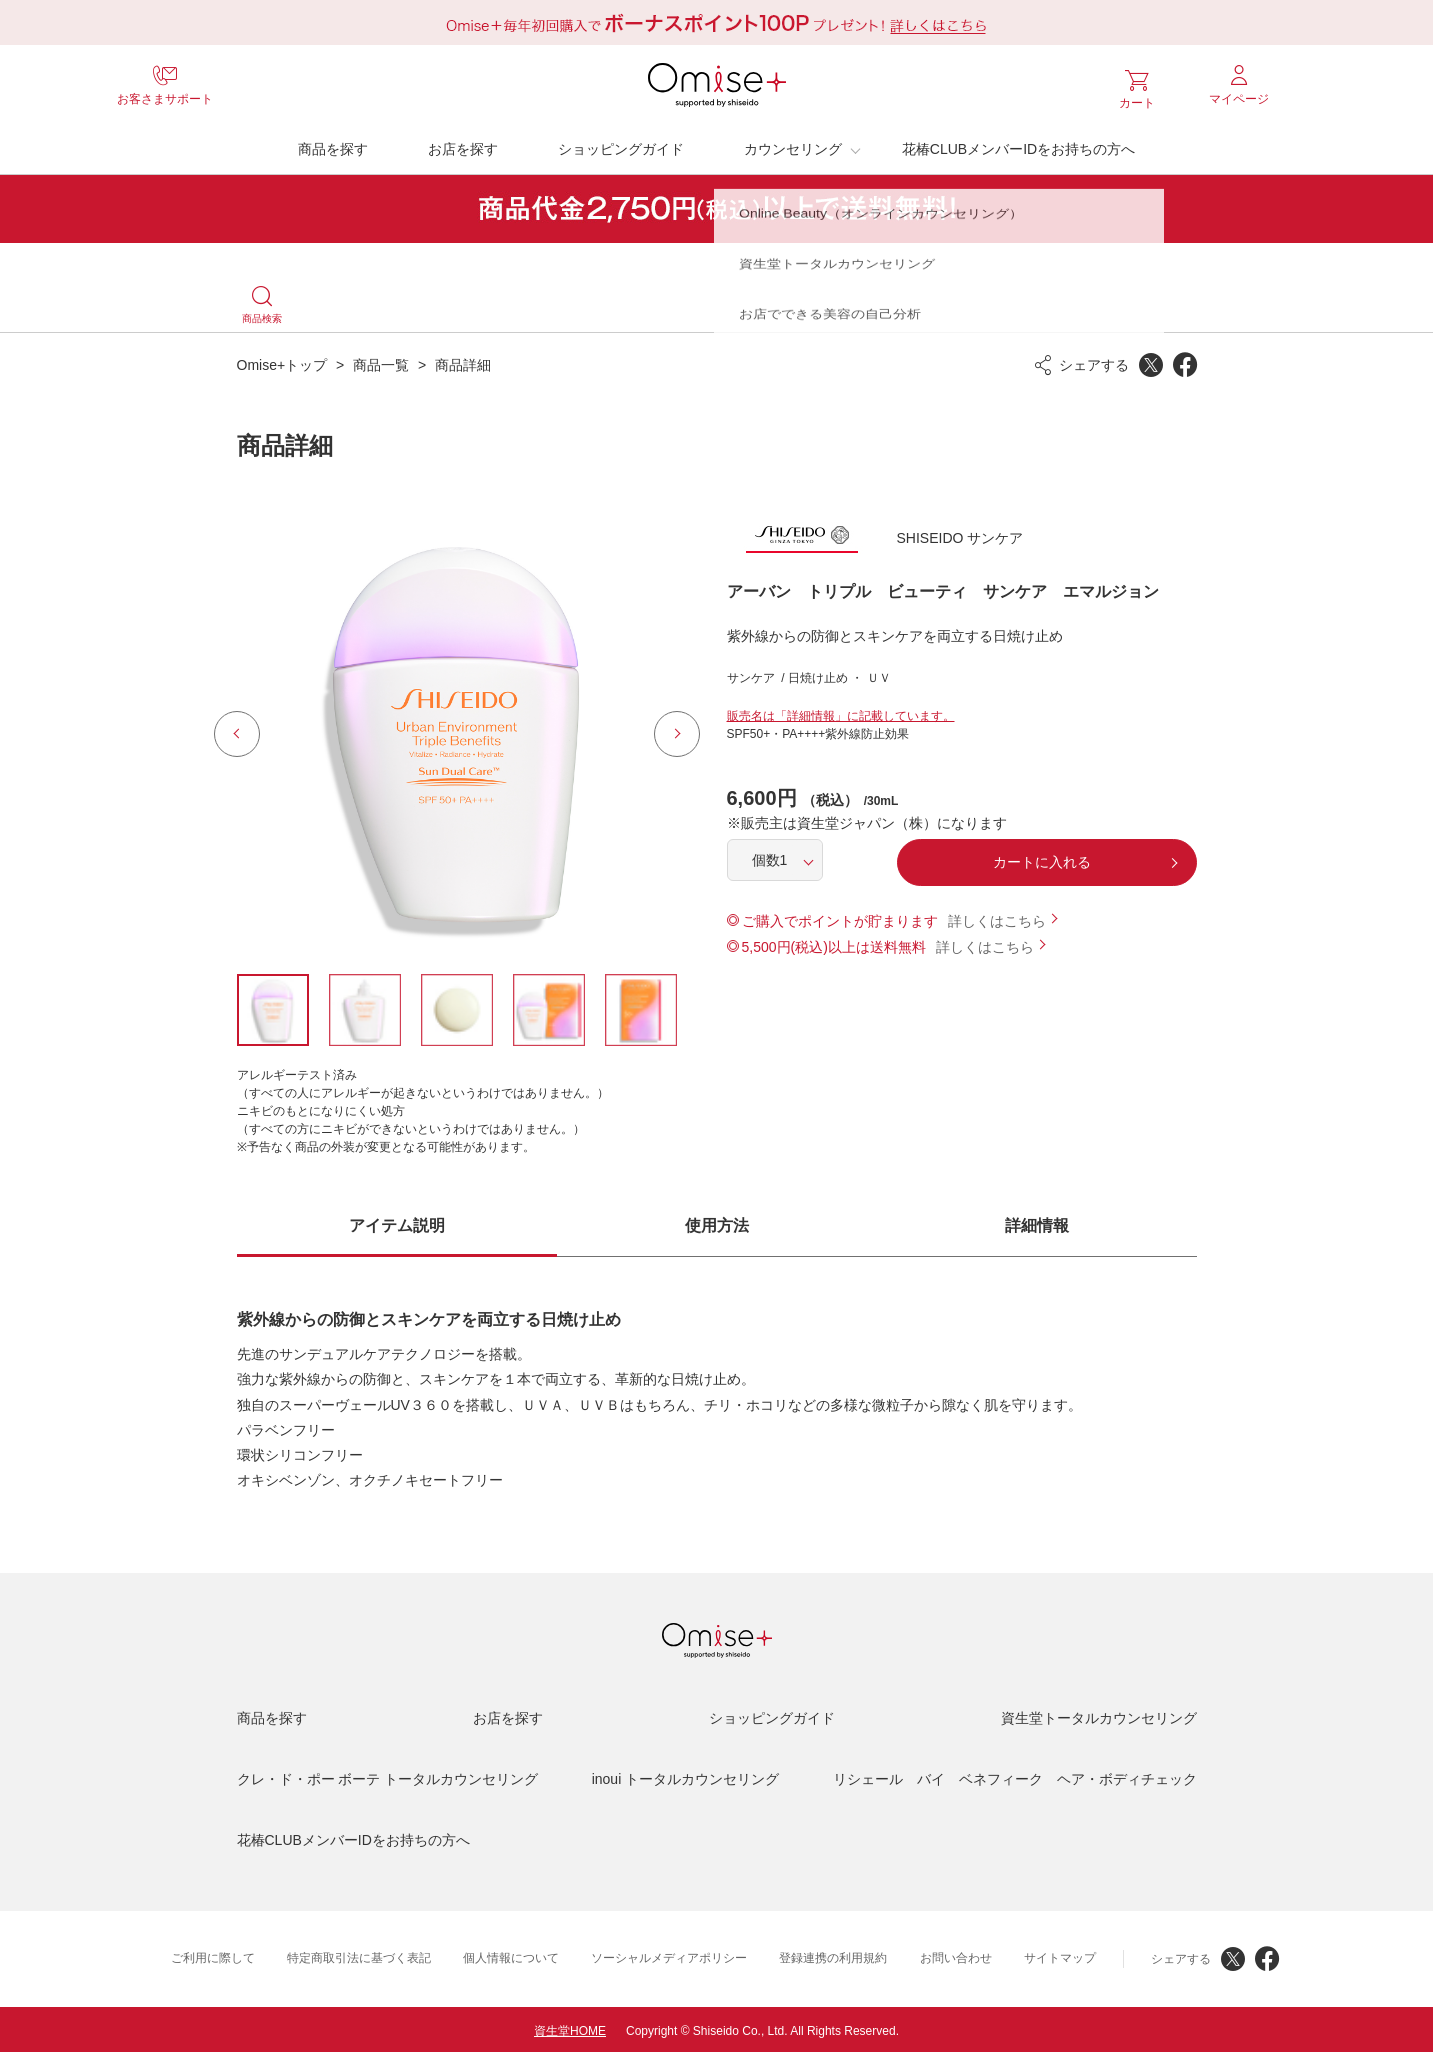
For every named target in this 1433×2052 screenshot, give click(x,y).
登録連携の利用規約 (833, 1955)
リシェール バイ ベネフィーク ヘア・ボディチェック (1015, 1776)
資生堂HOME (570, 2028)
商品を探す (333, 145)
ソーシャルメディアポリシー (669, 1955)
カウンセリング (793, 145)
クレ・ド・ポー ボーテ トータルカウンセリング (388, 1776)
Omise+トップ (282, 361)
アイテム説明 (397, 1221)
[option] (457, 730)
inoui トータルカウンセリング (685, 1776)
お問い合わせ (956, 1955)
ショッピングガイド (621, 145)
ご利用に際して (213, 1955)
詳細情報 (1037, 1221)
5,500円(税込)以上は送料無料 (834, 944)
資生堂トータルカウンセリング (1099, 1715)
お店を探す (463, 145)
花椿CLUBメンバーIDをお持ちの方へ (1018, 145)
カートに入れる (1042, 859)
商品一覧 (381, 361)
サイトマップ (1060, 1955)
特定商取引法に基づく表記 (359, 1955)
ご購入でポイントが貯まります (840, 918)
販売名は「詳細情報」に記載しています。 (841, 713)
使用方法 (717, 1221)
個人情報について (511, 1955)
